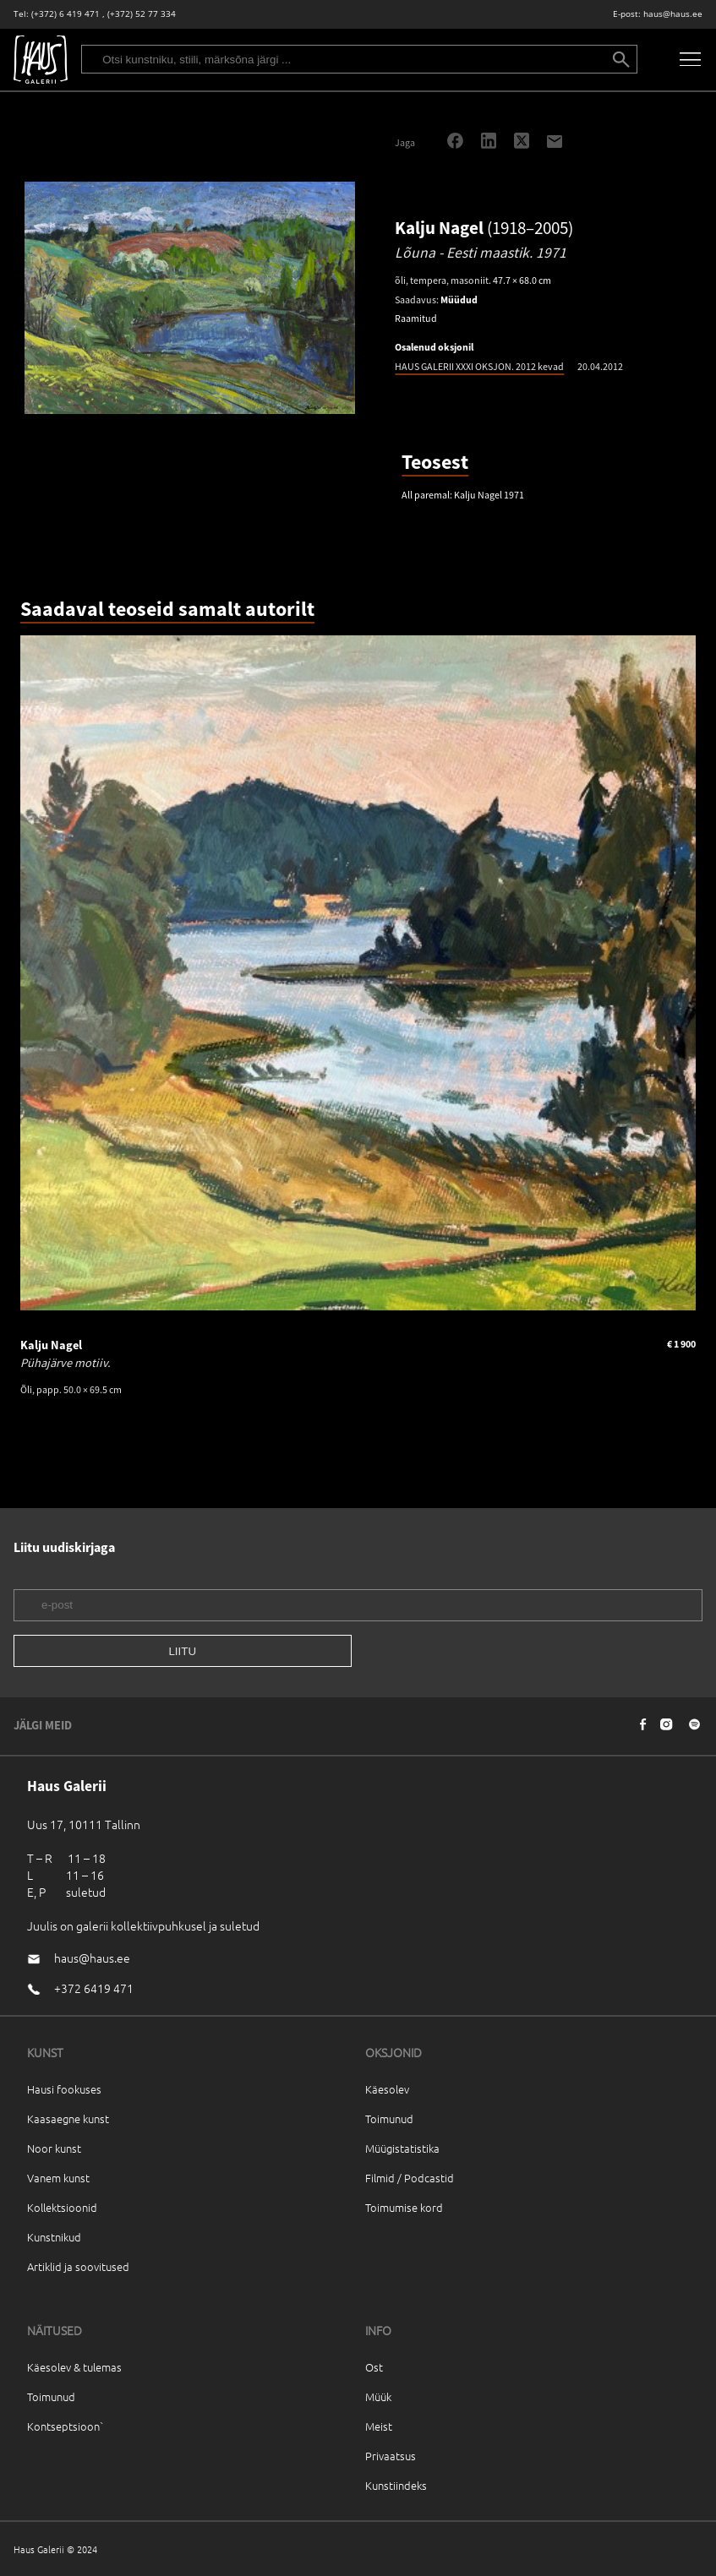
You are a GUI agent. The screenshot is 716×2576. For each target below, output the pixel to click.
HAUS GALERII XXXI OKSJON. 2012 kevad (479, 366)
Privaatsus (390, 2456)
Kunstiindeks (396, 2485)
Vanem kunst (58, 2178)
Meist (378, 2426)
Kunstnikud (54, 2237)
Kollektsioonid (62, 2207)
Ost (374, 2367)
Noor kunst (54, 2148)
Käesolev (387, 2089)
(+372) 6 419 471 (65, 13)
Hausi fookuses (64, 2089)
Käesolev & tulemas (74, 2367)
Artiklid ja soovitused (78, 2266)
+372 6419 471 (94, 1988)
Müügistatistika (402, 2148)
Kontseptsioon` (65, 2426)
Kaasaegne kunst (68, 2118)
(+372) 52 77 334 (141, 13)
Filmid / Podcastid (409, 2178)
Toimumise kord (404, 2207)
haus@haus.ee (672, 13)
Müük (378, 2396)
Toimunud (389, 2118)
